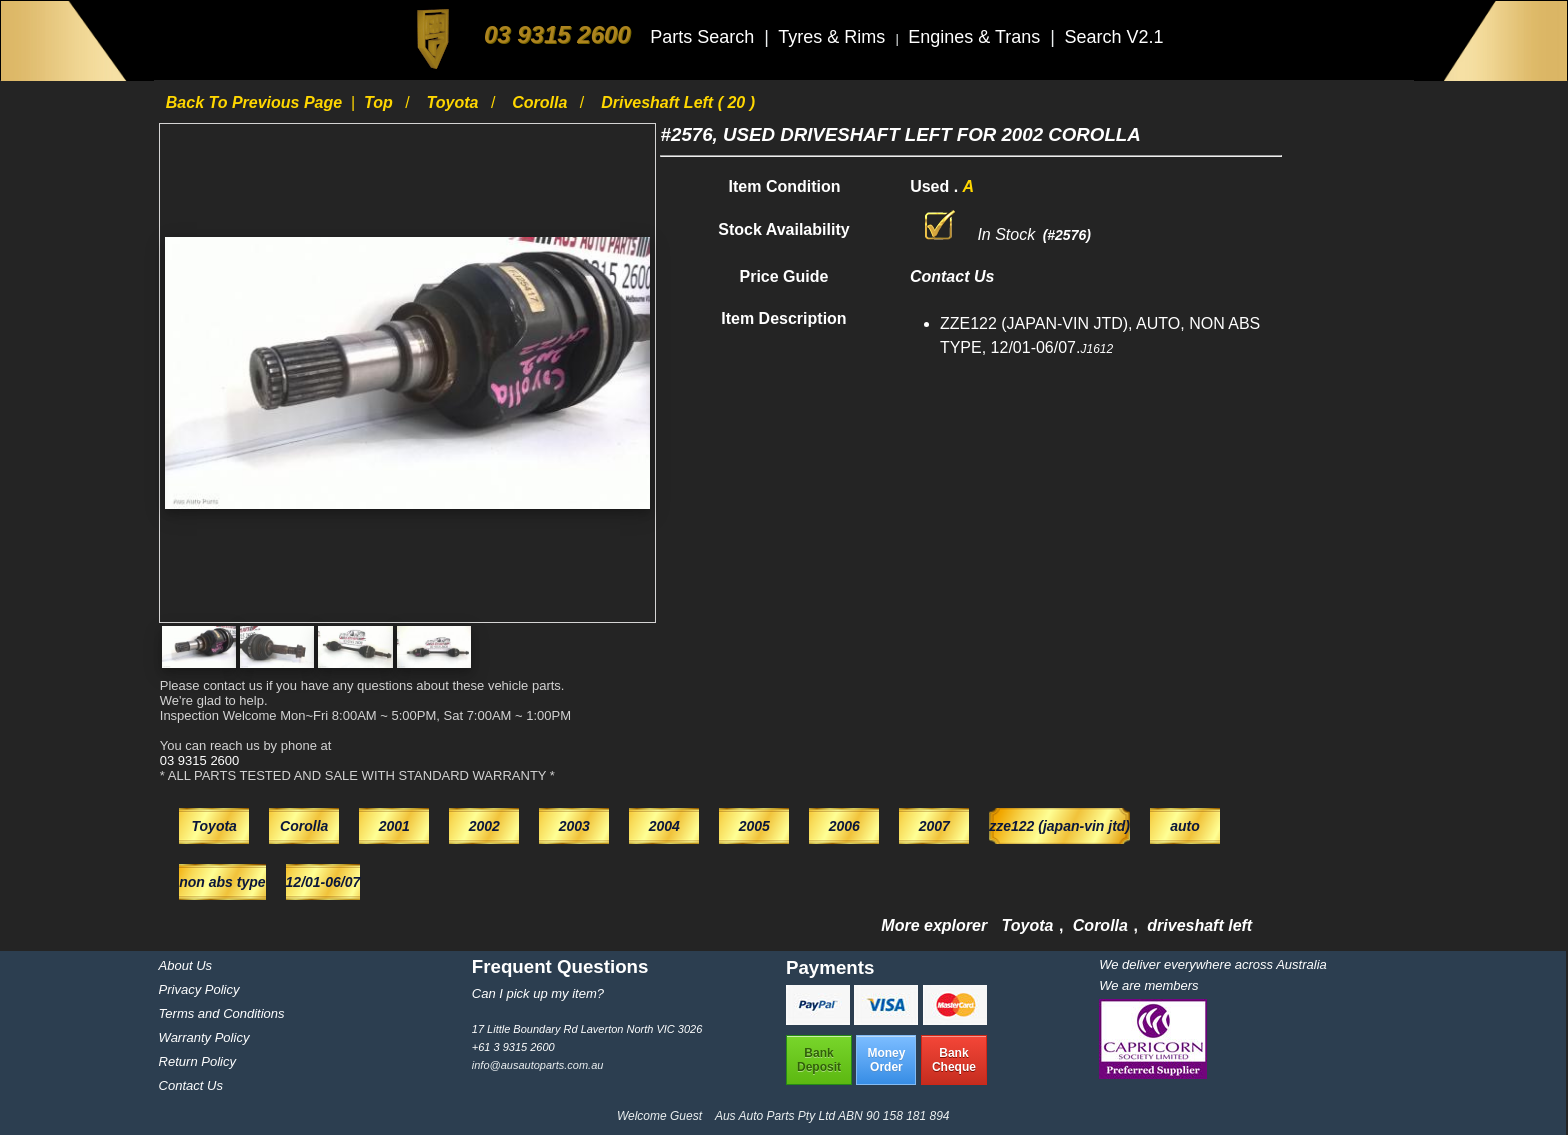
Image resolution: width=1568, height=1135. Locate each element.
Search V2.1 (1113, 37)
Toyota (455, 102)
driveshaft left (1199, 925)
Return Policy (197, 1061)
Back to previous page (256, 102)
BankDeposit (819, 1060)
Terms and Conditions (222, 1013)
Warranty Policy (204, 1037)
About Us (185, 965)
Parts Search (704, 37)
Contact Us (191, 1085)
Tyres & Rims (834, 37)
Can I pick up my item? (538, 993)
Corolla (542, 102)
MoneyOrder (886, 1060)
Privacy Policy (199, 989)
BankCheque (954, 1060)
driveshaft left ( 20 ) (678, 102)
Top (380, 102)
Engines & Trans (976, 37)
